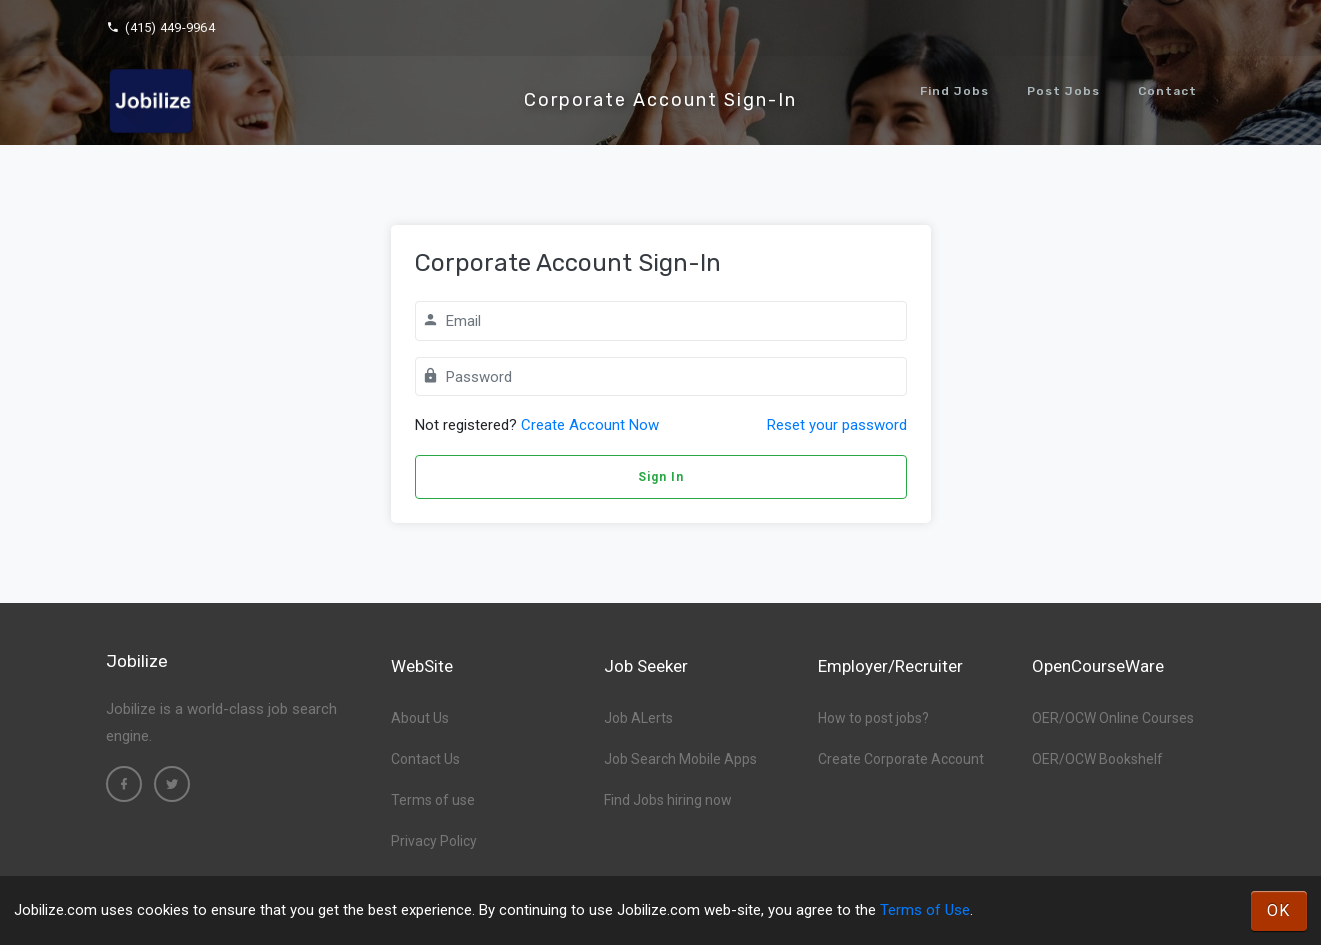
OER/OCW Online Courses (1113, 718)
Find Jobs (954, 91)
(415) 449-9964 (160, 27)
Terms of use (433, 800)
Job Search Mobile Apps (680, 759)
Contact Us (425, 759)
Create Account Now (590, 425)
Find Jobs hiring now (668, 800)
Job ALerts (638, 718)
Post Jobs (1063, 91)
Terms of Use (925, 910)
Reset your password (837, 425)
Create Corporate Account (901, 759)
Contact (1167, 91)
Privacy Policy (434, 841)
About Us (420, 718)
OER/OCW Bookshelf (1097, 759)
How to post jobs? (873, 718)
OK (1279, 910)
